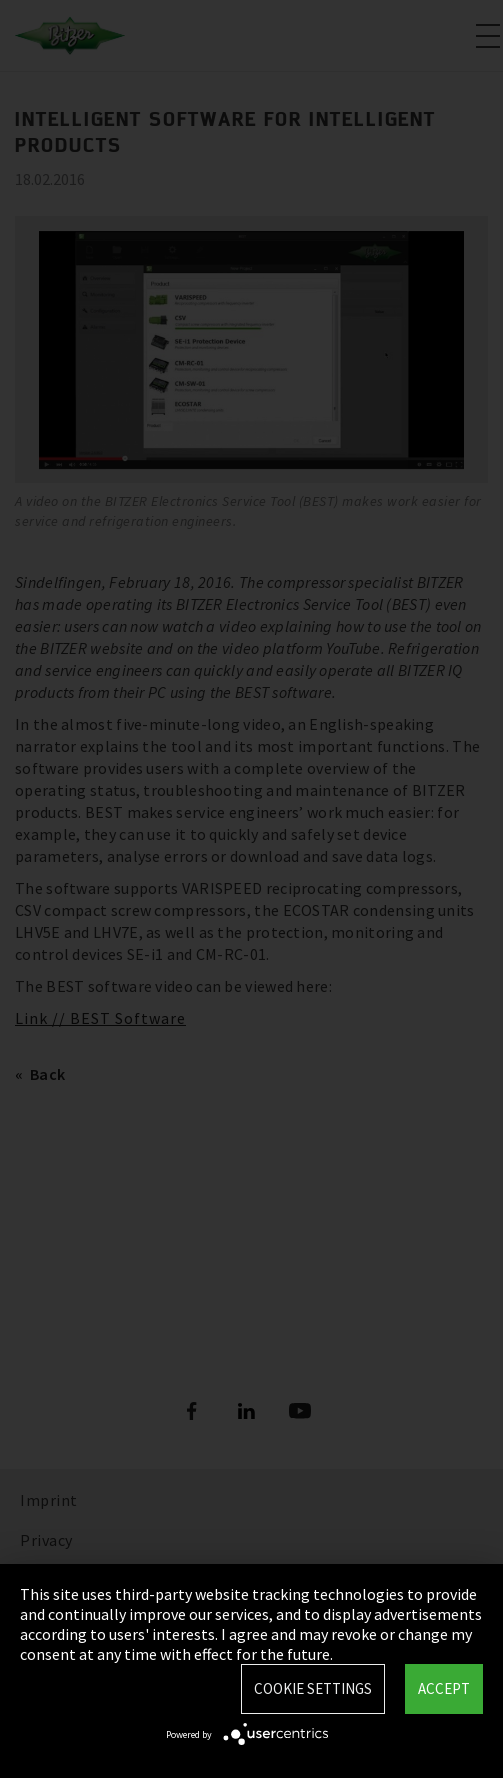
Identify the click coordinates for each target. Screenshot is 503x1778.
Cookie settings (313, 1688)
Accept (444, 1688)
